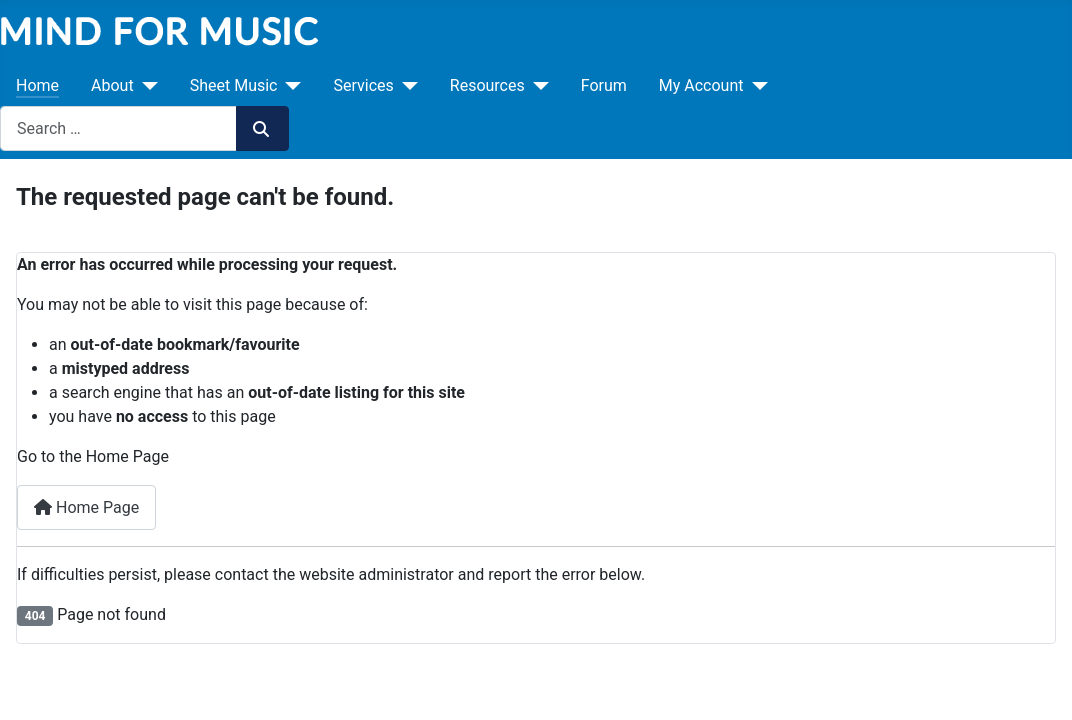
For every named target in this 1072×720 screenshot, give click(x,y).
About (112, 85)
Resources (487, 85)
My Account (701, 85)
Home (37, 85)
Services (363, 85)
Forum (604, 85)
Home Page (86, 507)
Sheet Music (234, 85)
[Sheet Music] (289, 86)
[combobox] (118, 128)
